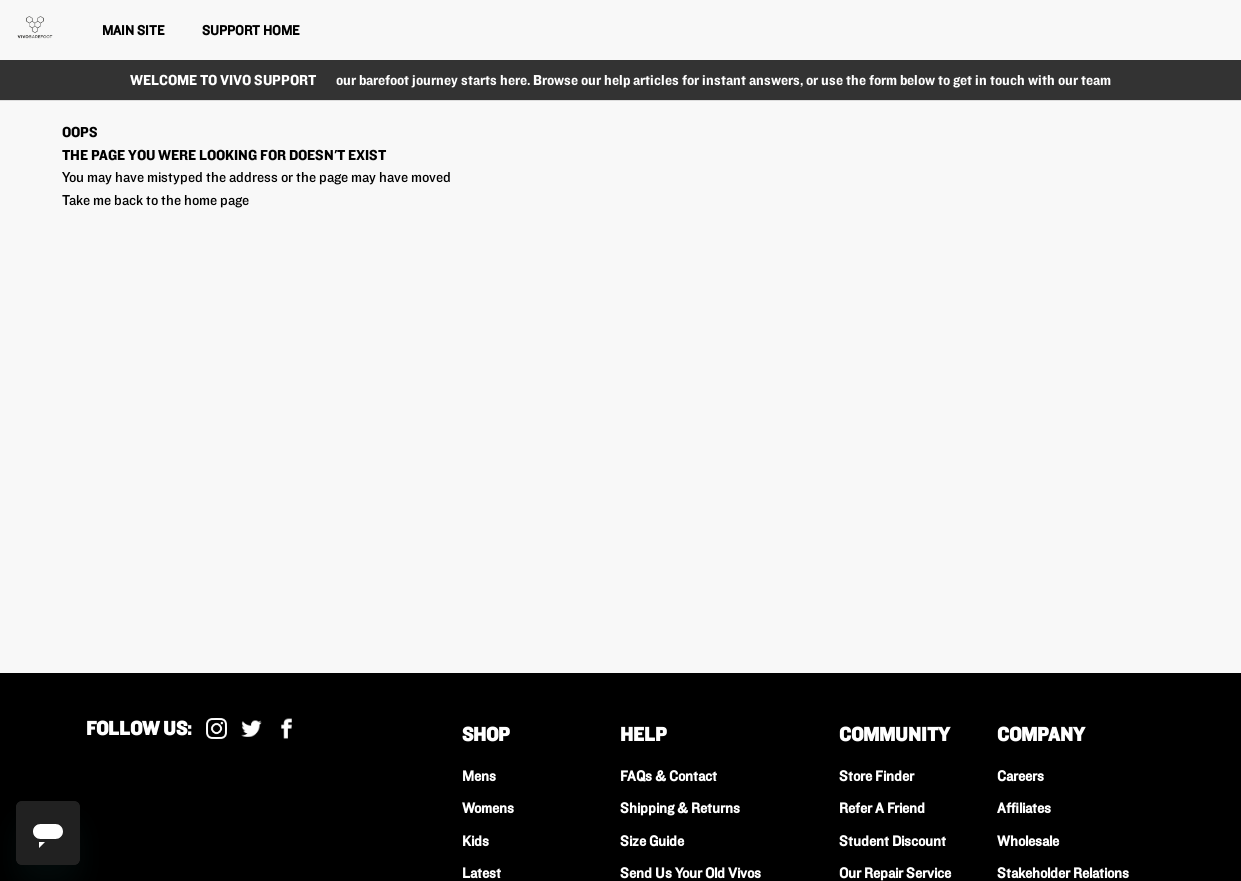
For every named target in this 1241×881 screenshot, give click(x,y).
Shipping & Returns (680, 808)
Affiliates (1024, 808)
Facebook (286, 728)
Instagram (216, 728)
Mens (479, 776)
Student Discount (892, 841)
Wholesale (1028, 841)
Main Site (133, 30)
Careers (1020, 776)
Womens (488, 808)
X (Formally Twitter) (251, 728)
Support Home (250, 30)
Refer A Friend (882, 808)
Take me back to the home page (155, 200)
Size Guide (652, 841)
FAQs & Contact (668, 776)
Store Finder (876, 776)
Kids (475, 841)
